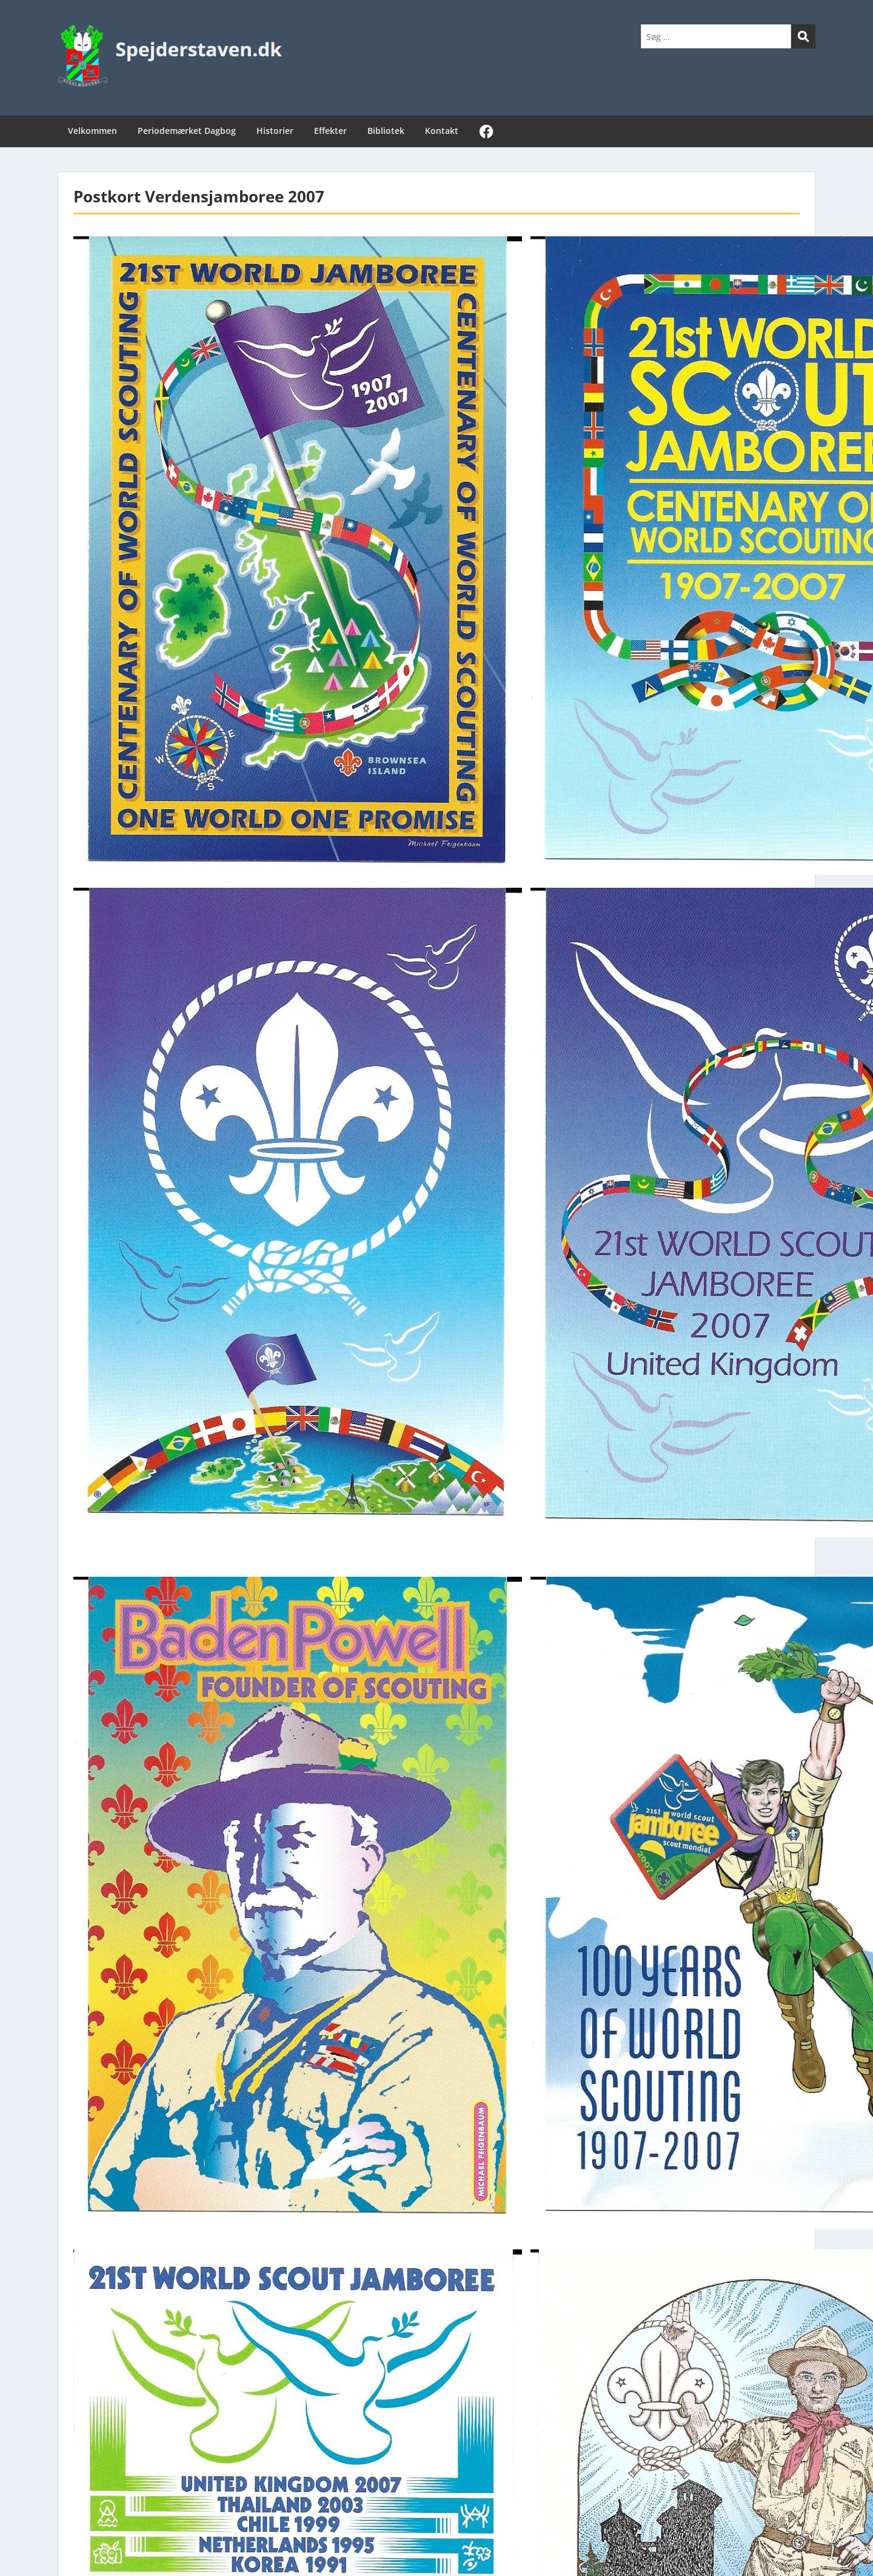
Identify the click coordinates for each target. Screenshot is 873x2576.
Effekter (330, 130)
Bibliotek (385, 130)
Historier (274, 130)
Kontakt (441, 130)
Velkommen (92, 130)
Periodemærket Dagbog (187, 130)
